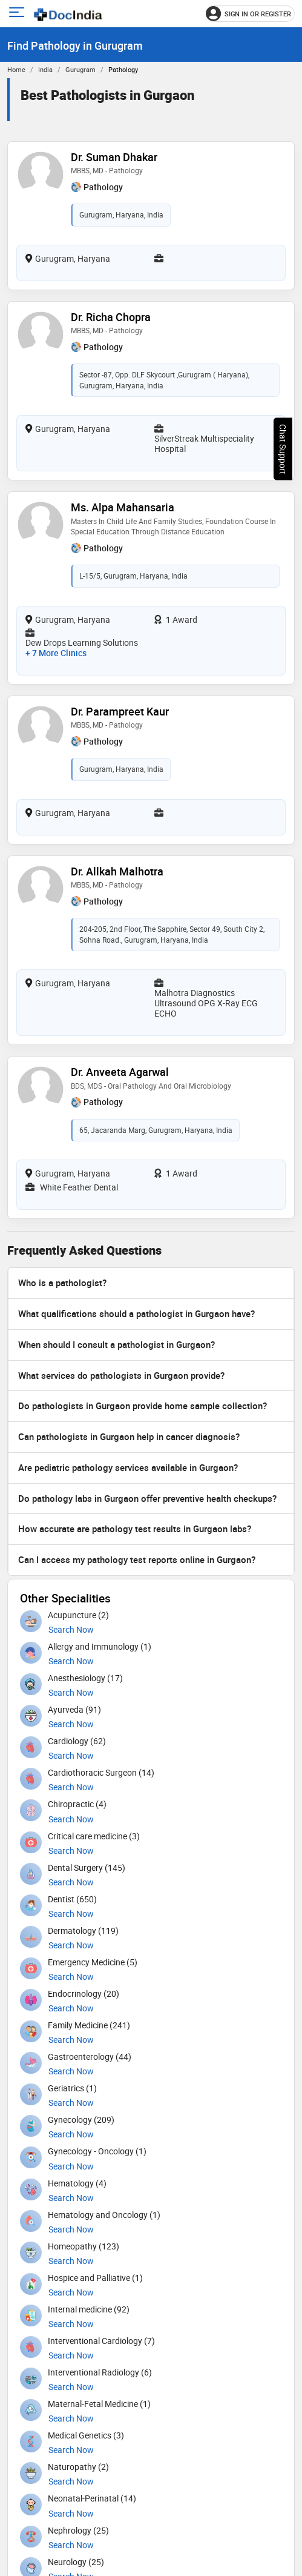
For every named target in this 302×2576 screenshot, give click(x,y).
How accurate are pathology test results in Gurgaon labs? (134, 1528)
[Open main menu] (18, 13)
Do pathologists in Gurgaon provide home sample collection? (142, 1405)
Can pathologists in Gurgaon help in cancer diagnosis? (129, 1436)
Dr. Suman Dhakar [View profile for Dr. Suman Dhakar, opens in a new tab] (114, 157)
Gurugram (80, 69)
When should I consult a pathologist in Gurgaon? (116, 1344)
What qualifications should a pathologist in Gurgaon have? (136, 1313)
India (45, 69)
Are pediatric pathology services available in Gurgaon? (128, 1467)
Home (16, 69)
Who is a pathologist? (62, 1282)
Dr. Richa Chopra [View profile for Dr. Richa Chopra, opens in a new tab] (111, 317)
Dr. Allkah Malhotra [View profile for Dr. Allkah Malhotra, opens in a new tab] (117, 871)
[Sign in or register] (250, 13)
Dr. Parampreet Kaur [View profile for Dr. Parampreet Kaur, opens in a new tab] (120, 711)
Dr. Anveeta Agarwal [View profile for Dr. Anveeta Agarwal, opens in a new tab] (120, 1071)
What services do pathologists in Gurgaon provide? (121, 1375)
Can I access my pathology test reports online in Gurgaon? (136, 1559)
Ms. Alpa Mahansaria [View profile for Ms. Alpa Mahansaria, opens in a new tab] (122, 507)
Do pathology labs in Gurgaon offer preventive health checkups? (147, 1498)
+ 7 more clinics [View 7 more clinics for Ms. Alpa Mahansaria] (56, 653)
